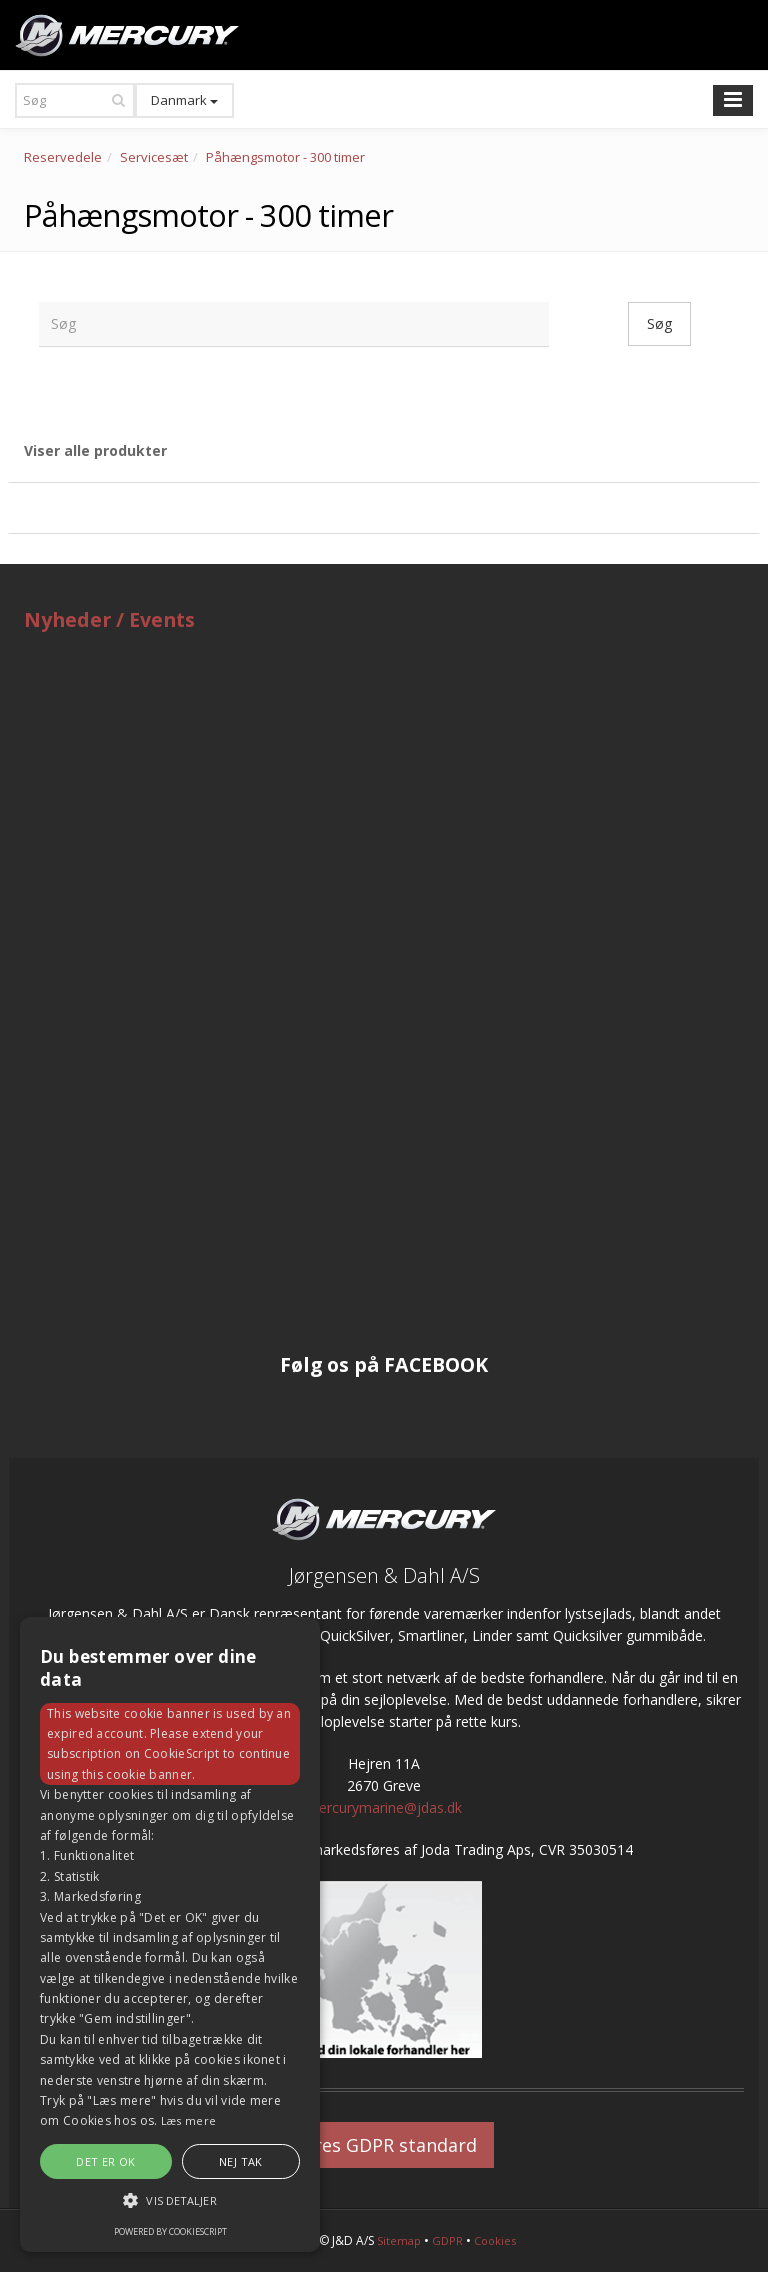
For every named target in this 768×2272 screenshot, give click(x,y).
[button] (170, 2200)
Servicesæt (154, 157)
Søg (659, 323)
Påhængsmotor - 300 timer (285, 157)
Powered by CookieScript (170, 2231)
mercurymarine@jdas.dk (384, 1807)
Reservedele (63, 157)
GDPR (447, 2240)
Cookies (495, 2240)
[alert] (170, 1934)
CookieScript (182, 1753)
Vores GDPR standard (384, 2145)
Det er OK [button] (106, 2161)
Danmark (184, 100)
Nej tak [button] (241, 2161)
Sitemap (399, 2240)
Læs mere (188, 2120)
